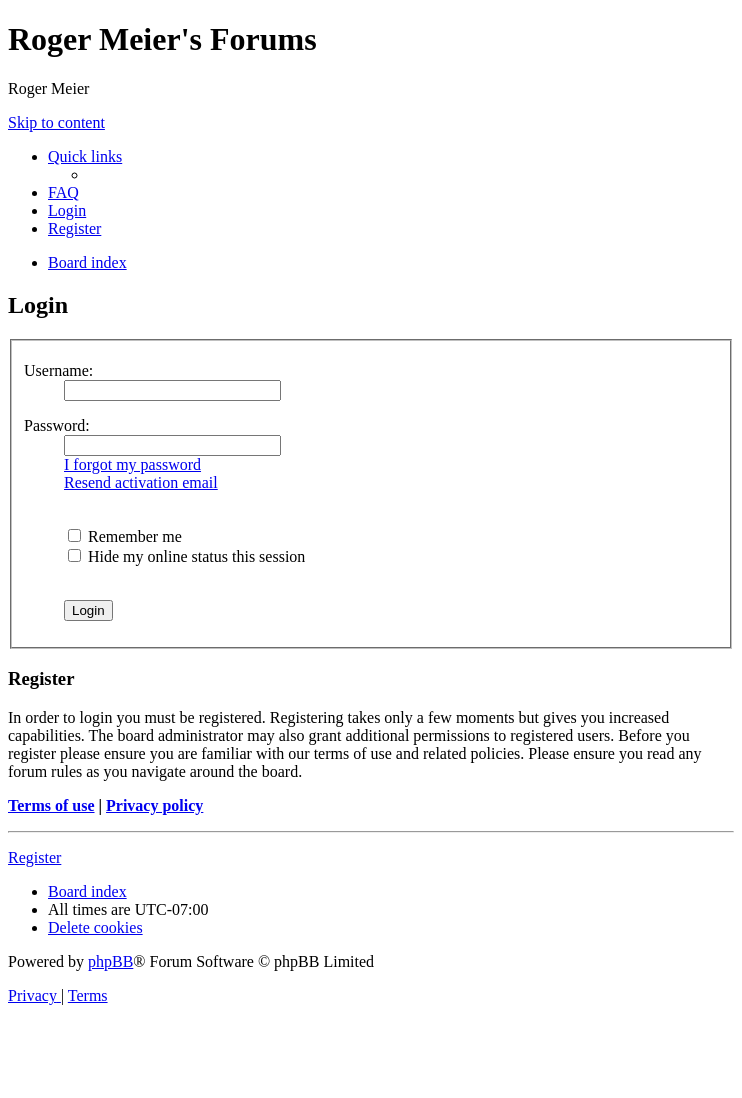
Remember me (125, 536)
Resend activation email (141, 482)
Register (34, 857)
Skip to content (56, 122)
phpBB (110, 961)
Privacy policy (154, 805)
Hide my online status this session (186, 556)
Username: (58, 370)
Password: (57, 425)
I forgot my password (132, 464)
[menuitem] (63, 192)
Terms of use (51, 805)
